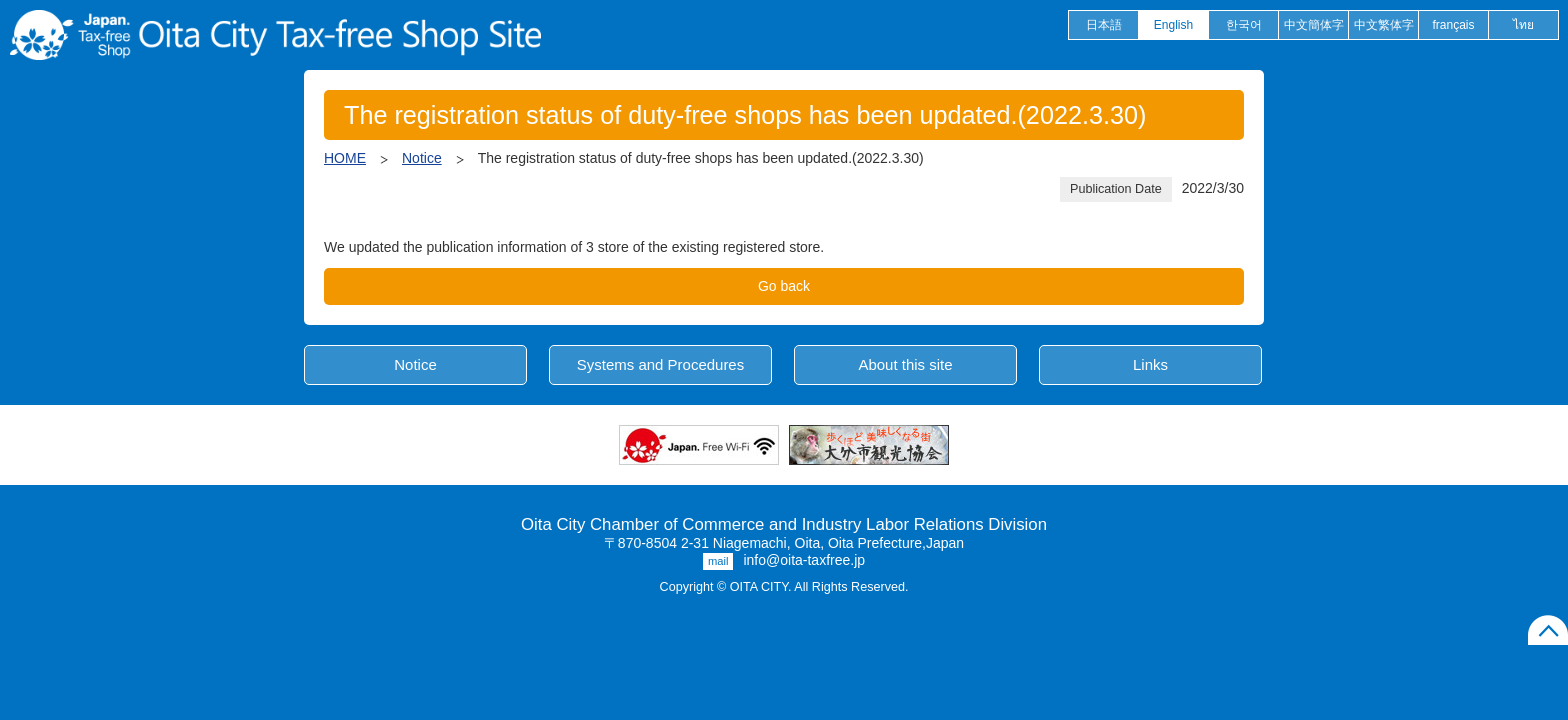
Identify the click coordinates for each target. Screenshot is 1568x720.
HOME (345, 158)
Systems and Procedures (661, 364)
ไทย (1523, 25)
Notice (422, 158)
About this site (905, 364)
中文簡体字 (1314, 25)
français (1453, 25)
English (1173, 25)
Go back (784, 286)
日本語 (1104, 25)
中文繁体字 (1384, 25)
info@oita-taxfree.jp (804, 560)
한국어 (1244, 25)
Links (1150, 364)
